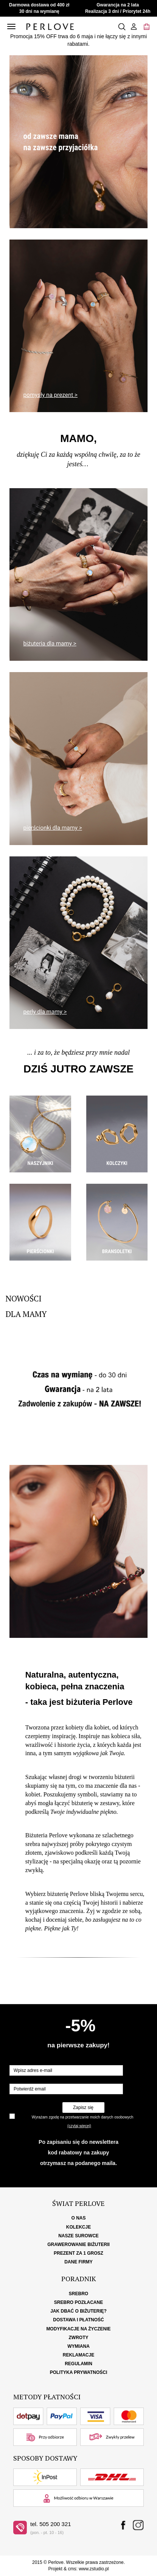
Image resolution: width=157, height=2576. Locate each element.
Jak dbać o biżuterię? (78, 2311)
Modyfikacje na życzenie (78, 2329)
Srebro (78, 2293)
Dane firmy (78, 2262)
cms (72, 2568)
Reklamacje (78, 2355)
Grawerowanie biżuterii (78, 2244)
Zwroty (79, 2337)
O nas (78, 2218)
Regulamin (78, 2363)
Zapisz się (83, 2107)
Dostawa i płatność (78, 2319)
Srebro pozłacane (78, 2302)
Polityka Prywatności (78, 2372)
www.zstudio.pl (94, 2568)
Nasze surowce (78, 2235)
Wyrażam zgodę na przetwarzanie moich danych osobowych (82, 2117)
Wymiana (78, 2346)
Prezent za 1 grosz (78, 2253)
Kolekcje (78, 2227)
